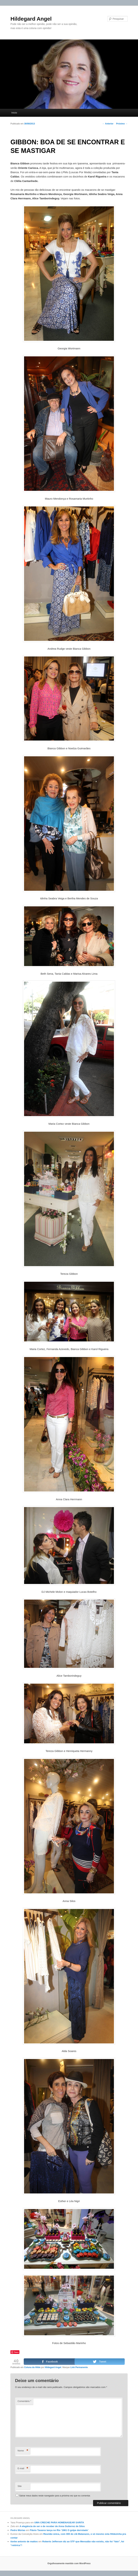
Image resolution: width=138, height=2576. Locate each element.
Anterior (108, 123)
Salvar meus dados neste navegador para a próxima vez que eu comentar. (55, 2495)
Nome (23, 2450)
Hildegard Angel (31, 19)
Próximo (121, 123)
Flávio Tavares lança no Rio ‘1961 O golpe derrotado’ (59, 2530)
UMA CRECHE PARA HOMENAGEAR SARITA (59, 2522)
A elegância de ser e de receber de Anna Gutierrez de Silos (52, 2526)
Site (20, 2486)
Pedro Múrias (17, 2530)
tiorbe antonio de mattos (24, 2541)
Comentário (24, 2401)
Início (14, 112)
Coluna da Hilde (32, 2367)
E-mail (23, 2468)
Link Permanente (79, 2367)
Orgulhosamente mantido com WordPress (69, 2563)
